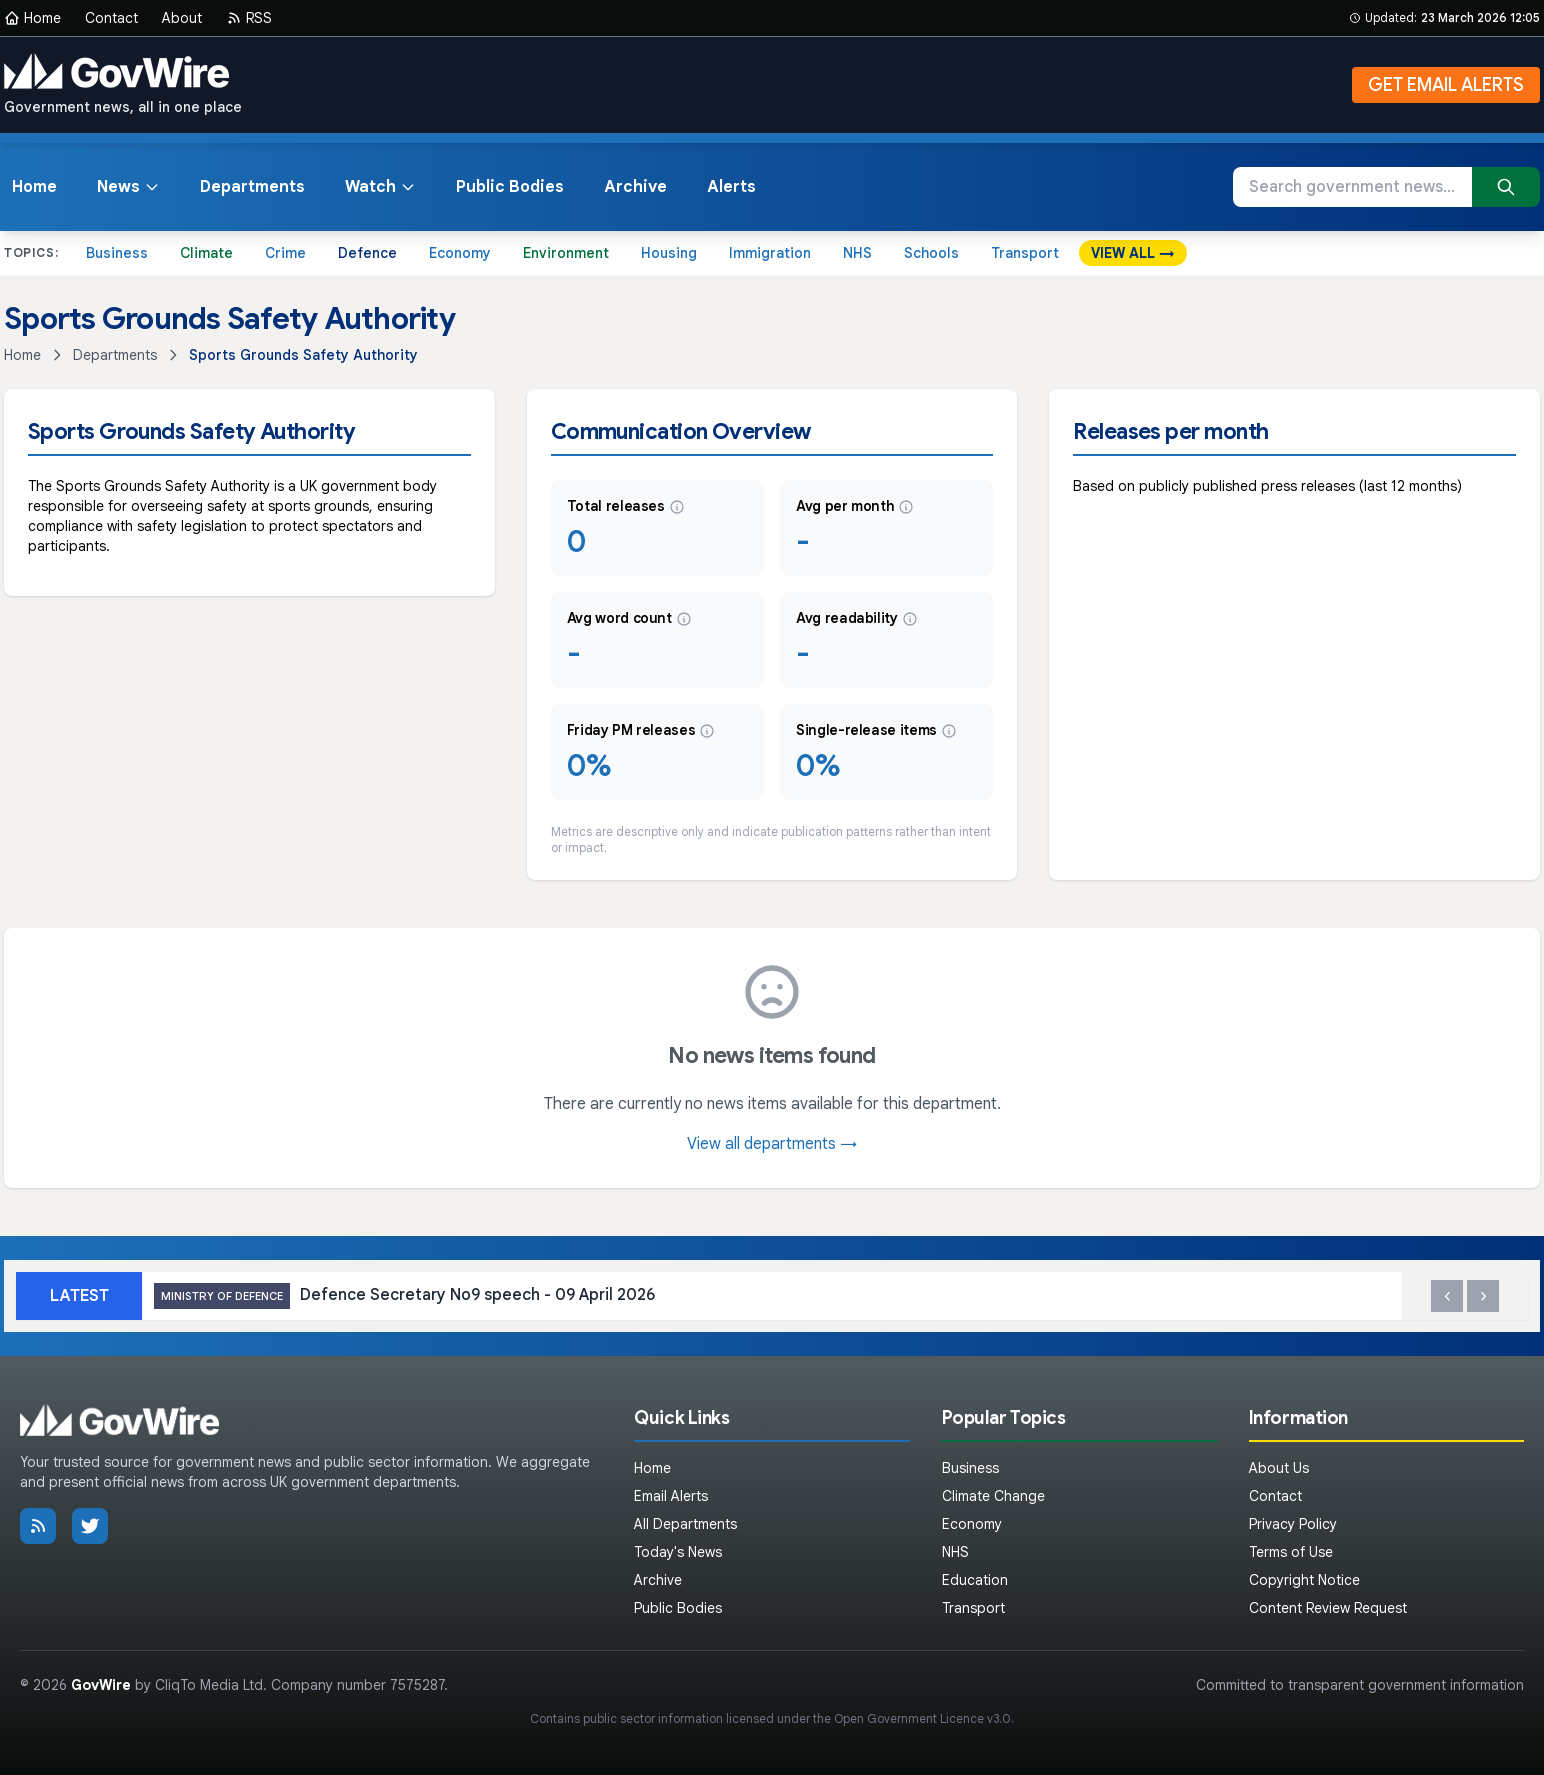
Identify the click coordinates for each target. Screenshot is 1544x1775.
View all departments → (772, 1144)
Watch (380, 187)
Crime (285, 253)
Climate (206, 253)
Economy (460, 253)
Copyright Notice (1304, 1580)
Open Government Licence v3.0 (922, 1718)
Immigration (770, 253)
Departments (252, 187)
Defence (367, 253)
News (128, 187)
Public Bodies (510, 187)
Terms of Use (1291, 1552)
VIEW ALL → (1133, 253)
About (182, 18)
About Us (1279, 1468)
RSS (249, 18)
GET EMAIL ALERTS (1446, 85)
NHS (857, 253)
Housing (669, 253)
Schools (931, 253)
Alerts (731, 187)
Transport (1025, 253)
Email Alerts (671, 1496)
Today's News (678, 1552)
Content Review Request (1328, 1608)
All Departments (685, 1524)
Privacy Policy (1293, 1524)
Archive (635, 187)
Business (117, 253)
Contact (111, 18)
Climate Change (993, 1496)
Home (32, 18)
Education (975, 1580)
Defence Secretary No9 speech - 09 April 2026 (404, 1296)
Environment (566, 253)
